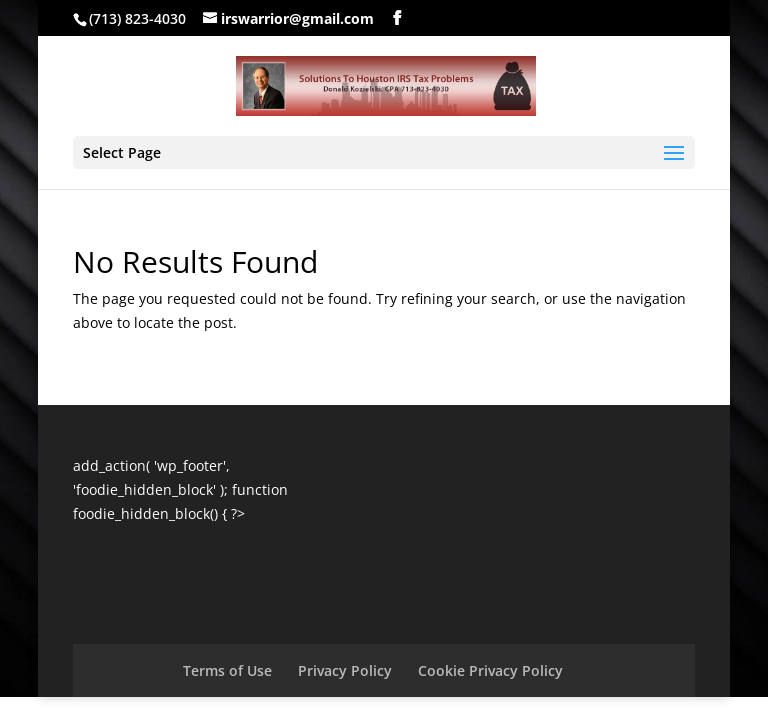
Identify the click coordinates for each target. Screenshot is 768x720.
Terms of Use (227, 670)
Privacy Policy (345, 670)
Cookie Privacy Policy (490, 670)
